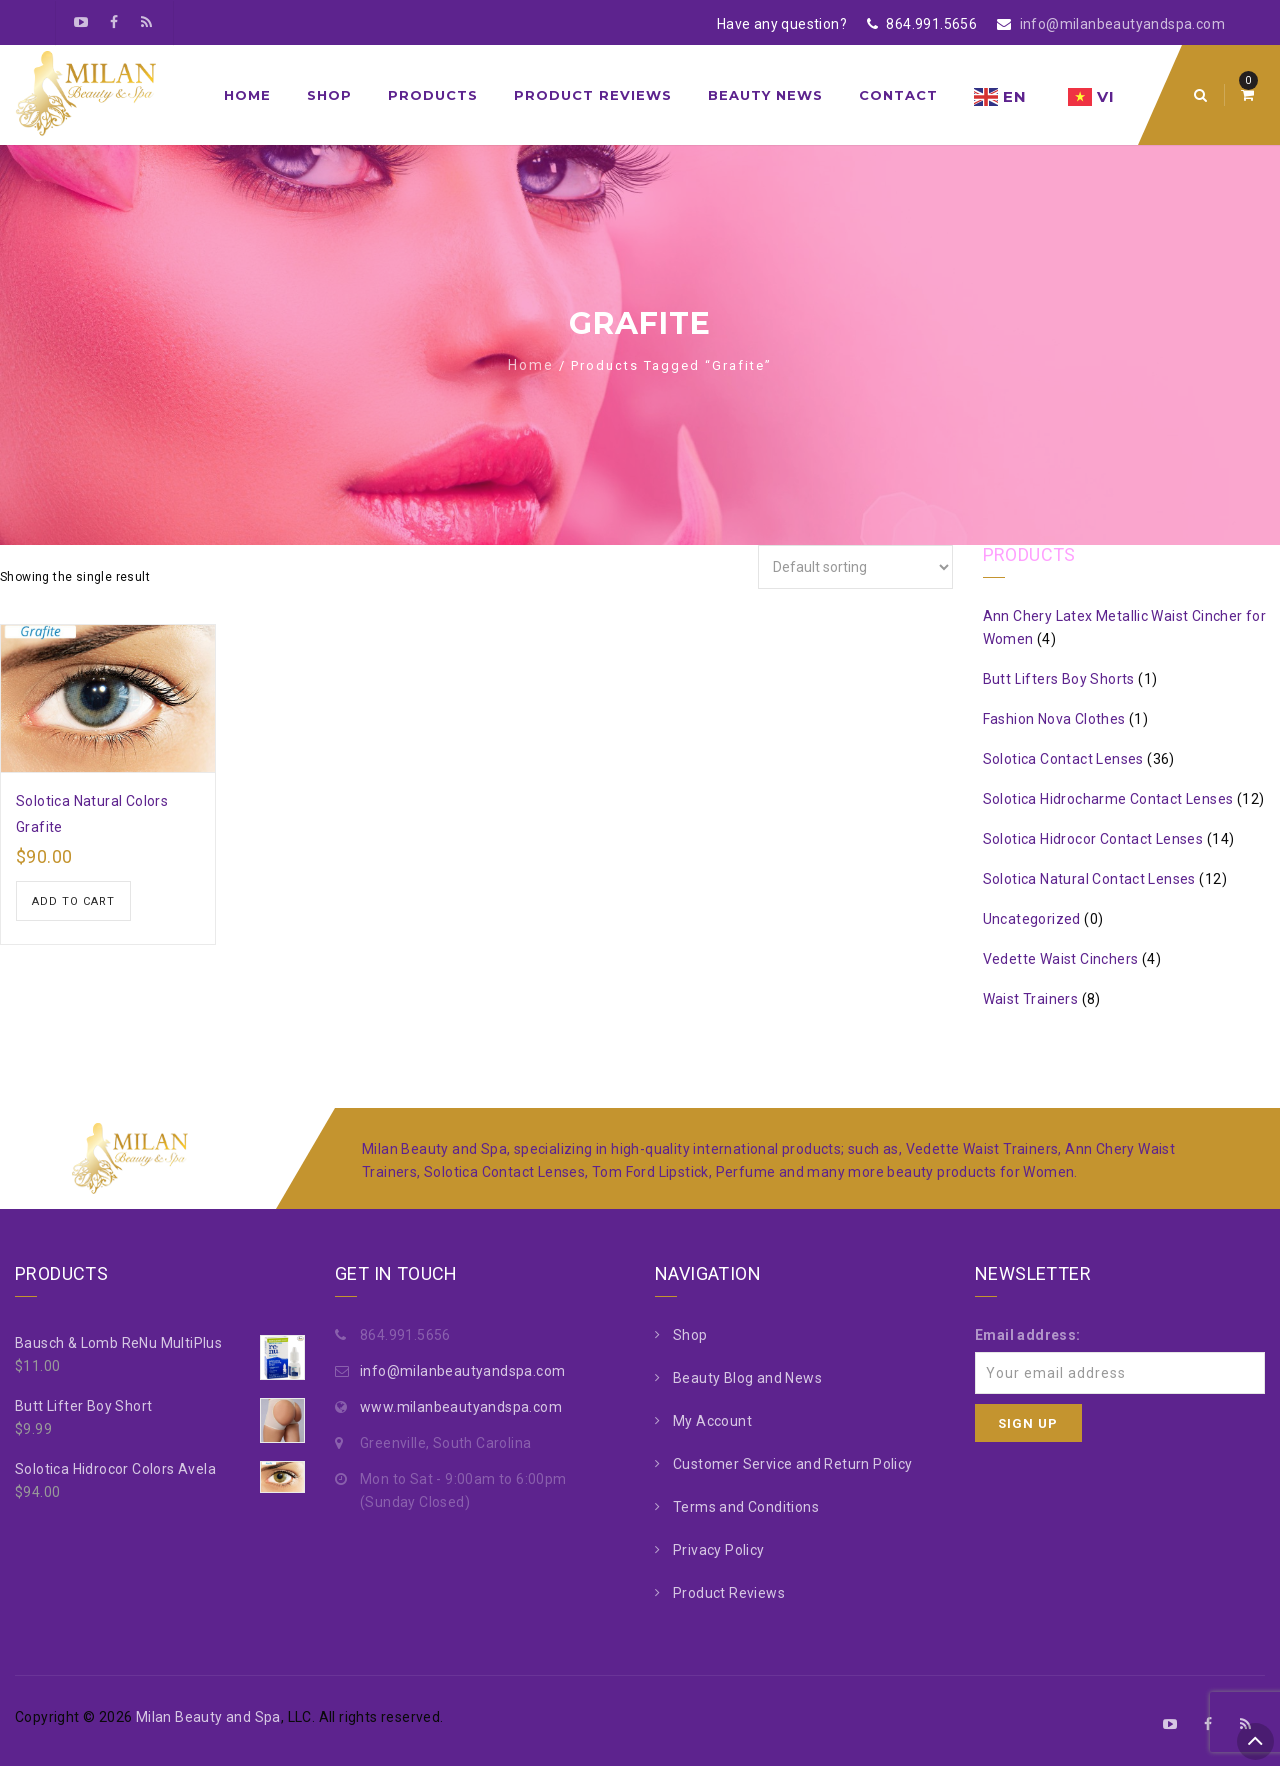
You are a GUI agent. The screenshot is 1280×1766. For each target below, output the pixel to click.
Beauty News (765, 95)
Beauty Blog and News (747, 1378)
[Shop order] (855, 567)
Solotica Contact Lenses (1063, 759)
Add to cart (73, 901)
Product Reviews (593, 95)
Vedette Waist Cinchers (1061, 959)
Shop (329, 95)
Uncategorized (1032, 919)
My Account (712, 1421)
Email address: (1028, 1335)
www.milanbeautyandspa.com (461, 1407)
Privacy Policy (719, 1550)
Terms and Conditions (746, 1507)
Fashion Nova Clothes (1054, 719)
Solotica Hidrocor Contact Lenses (1093, 839)
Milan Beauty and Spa (208, 1717)
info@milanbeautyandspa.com (1122, 24)
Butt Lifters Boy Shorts (1059, 679)
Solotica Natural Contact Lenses (1089, 879)
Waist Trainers (1031, 999)
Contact (898, 95)
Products (433, 95)
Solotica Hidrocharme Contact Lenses (1108, 799)
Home (247, 95)
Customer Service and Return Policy (793, 1464)
